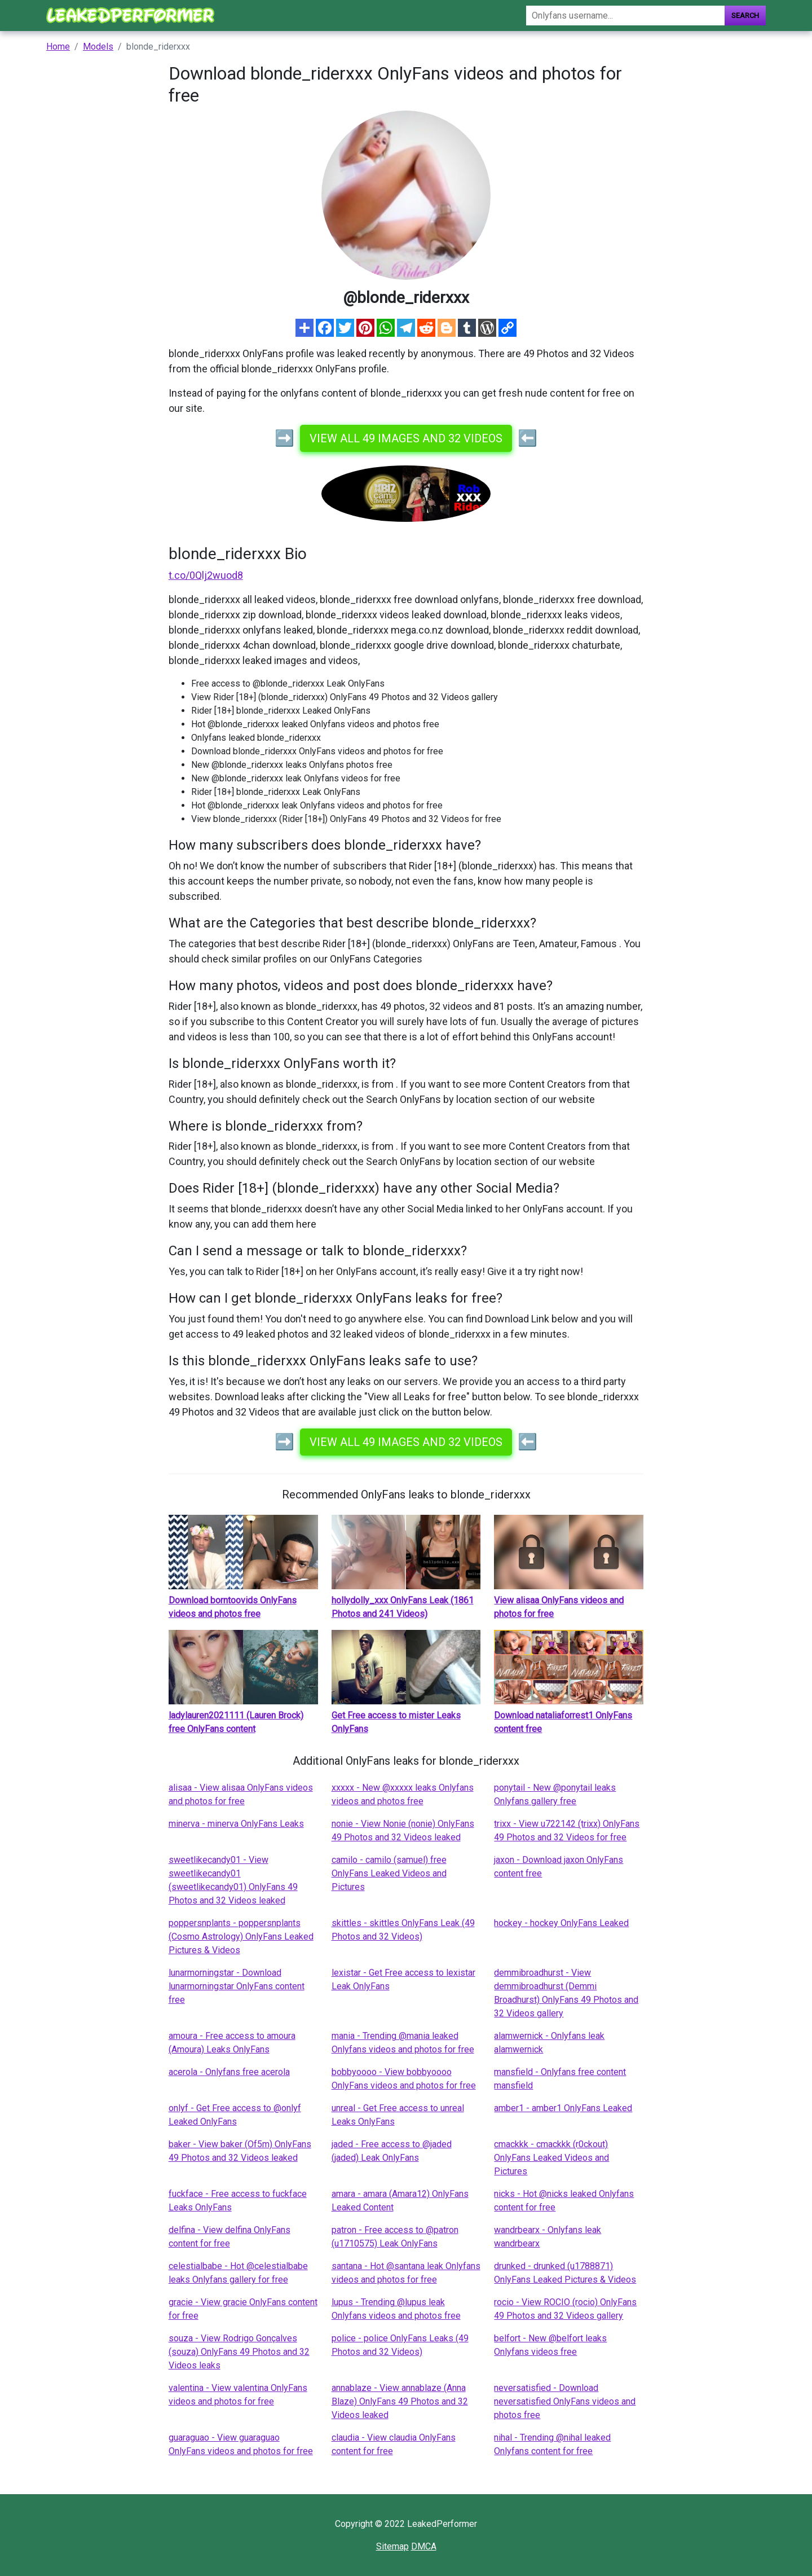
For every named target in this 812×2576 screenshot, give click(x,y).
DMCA (423, 2546)
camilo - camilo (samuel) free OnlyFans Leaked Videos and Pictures (389, 1873)
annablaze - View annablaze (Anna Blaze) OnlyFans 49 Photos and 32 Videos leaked (400, 2401)
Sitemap (392, 2546)
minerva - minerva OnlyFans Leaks (236, 1823)
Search (745, 15)
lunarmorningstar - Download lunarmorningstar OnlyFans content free (236, 1986)
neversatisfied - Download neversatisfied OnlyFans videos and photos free (565, 2401)
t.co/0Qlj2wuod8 (206, 575)
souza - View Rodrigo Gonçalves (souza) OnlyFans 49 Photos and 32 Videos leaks (239, 2352)
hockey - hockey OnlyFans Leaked (561, 1923)
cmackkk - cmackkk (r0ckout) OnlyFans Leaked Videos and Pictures (551, 2158)
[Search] (625, 15)
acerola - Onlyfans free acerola (229, 2072)
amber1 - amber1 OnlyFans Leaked (563, 2108)
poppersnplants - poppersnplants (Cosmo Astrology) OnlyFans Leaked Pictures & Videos (241, 1936)
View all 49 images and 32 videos (406, 438)
